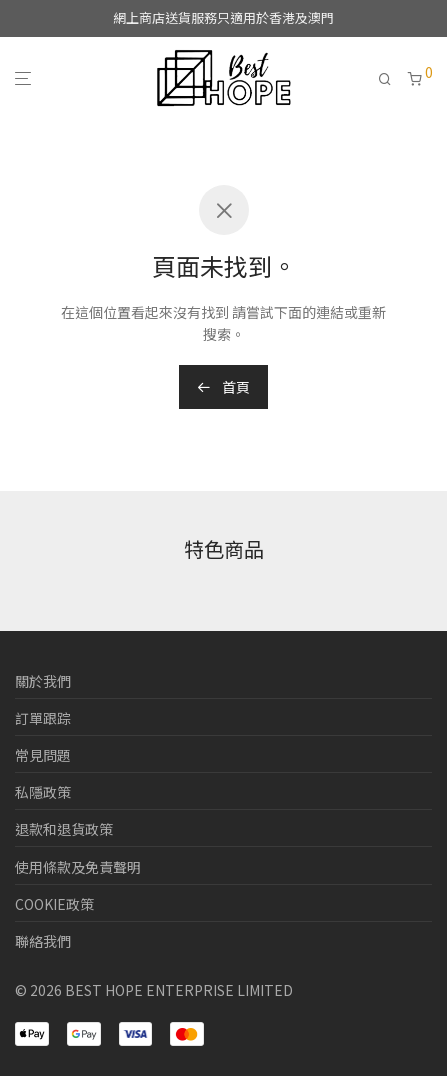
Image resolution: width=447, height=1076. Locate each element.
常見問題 (43, 755)
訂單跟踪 (43, 718)
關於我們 (43, 681)
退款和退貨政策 (64, 829)
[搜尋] (393, 79)
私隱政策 (43, 792)
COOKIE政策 (54, 904)
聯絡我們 (43, 941)
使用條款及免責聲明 (78, 867)
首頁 (223, 387)
